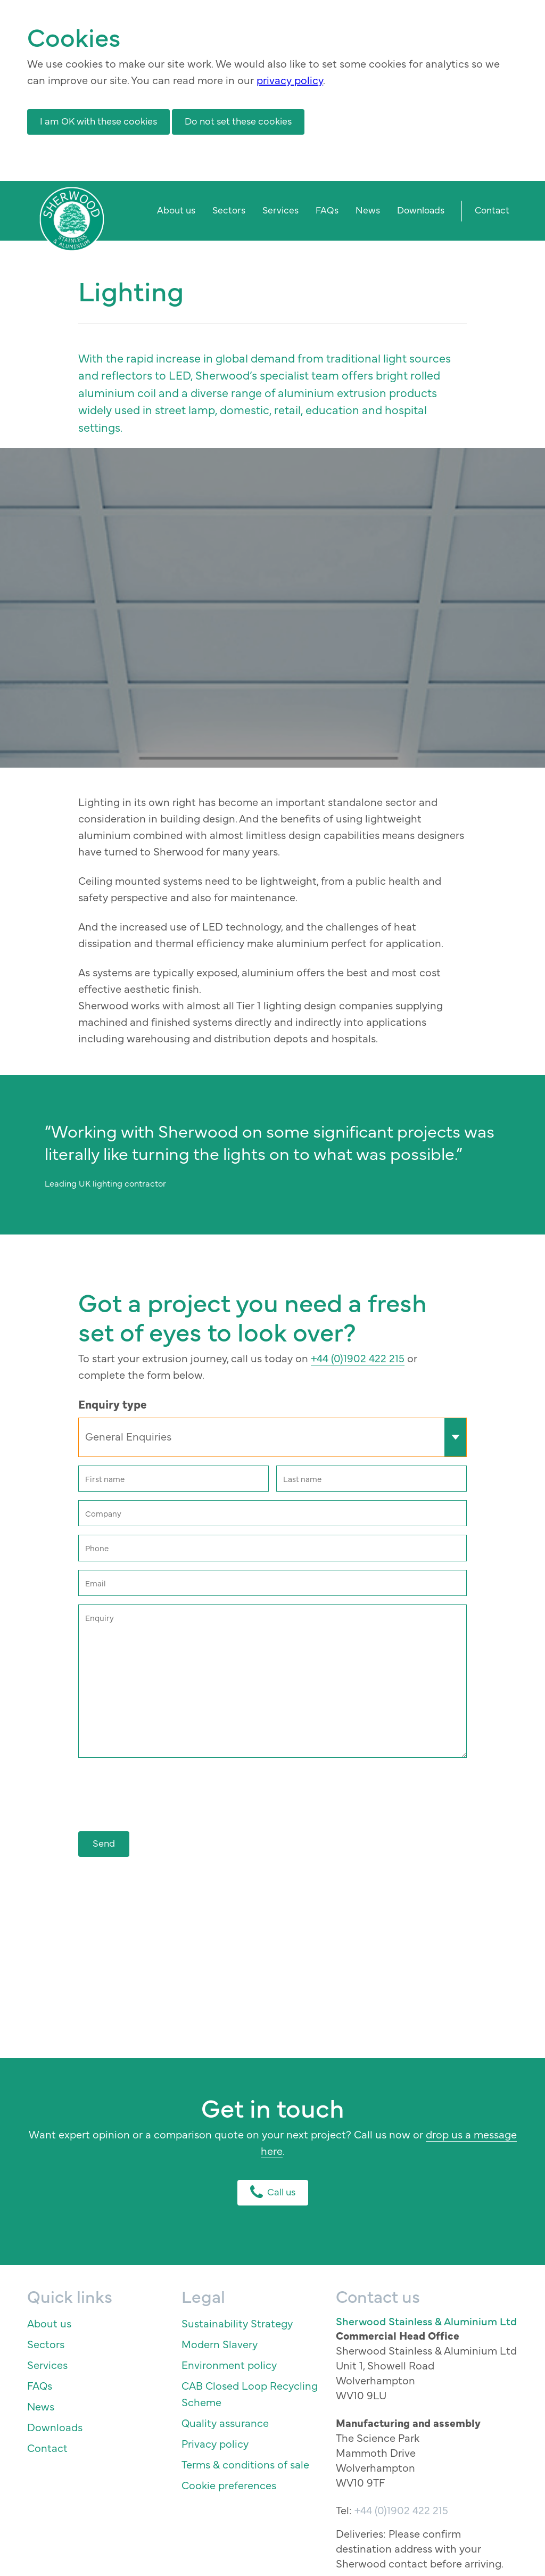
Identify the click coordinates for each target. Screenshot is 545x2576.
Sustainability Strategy (237, 2323)
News (368, 209)
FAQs (327, 209)
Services (280, 209)
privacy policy (290, 79)
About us (176, 209)
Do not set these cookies (238, 120)
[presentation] (159, 1790)
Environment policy (229, 2364)
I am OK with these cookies (98, 120)
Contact (492, 209)
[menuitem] (176, 211)
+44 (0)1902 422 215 (357, 1358)
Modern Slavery (219, 2343)
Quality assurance (225, 2422)
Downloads (420, 209)
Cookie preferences (228, 2485)
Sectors (228, 209)
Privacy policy (215, 2443)
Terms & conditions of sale (245, 2464)
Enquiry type (112, 1404)
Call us (272, 2191)
